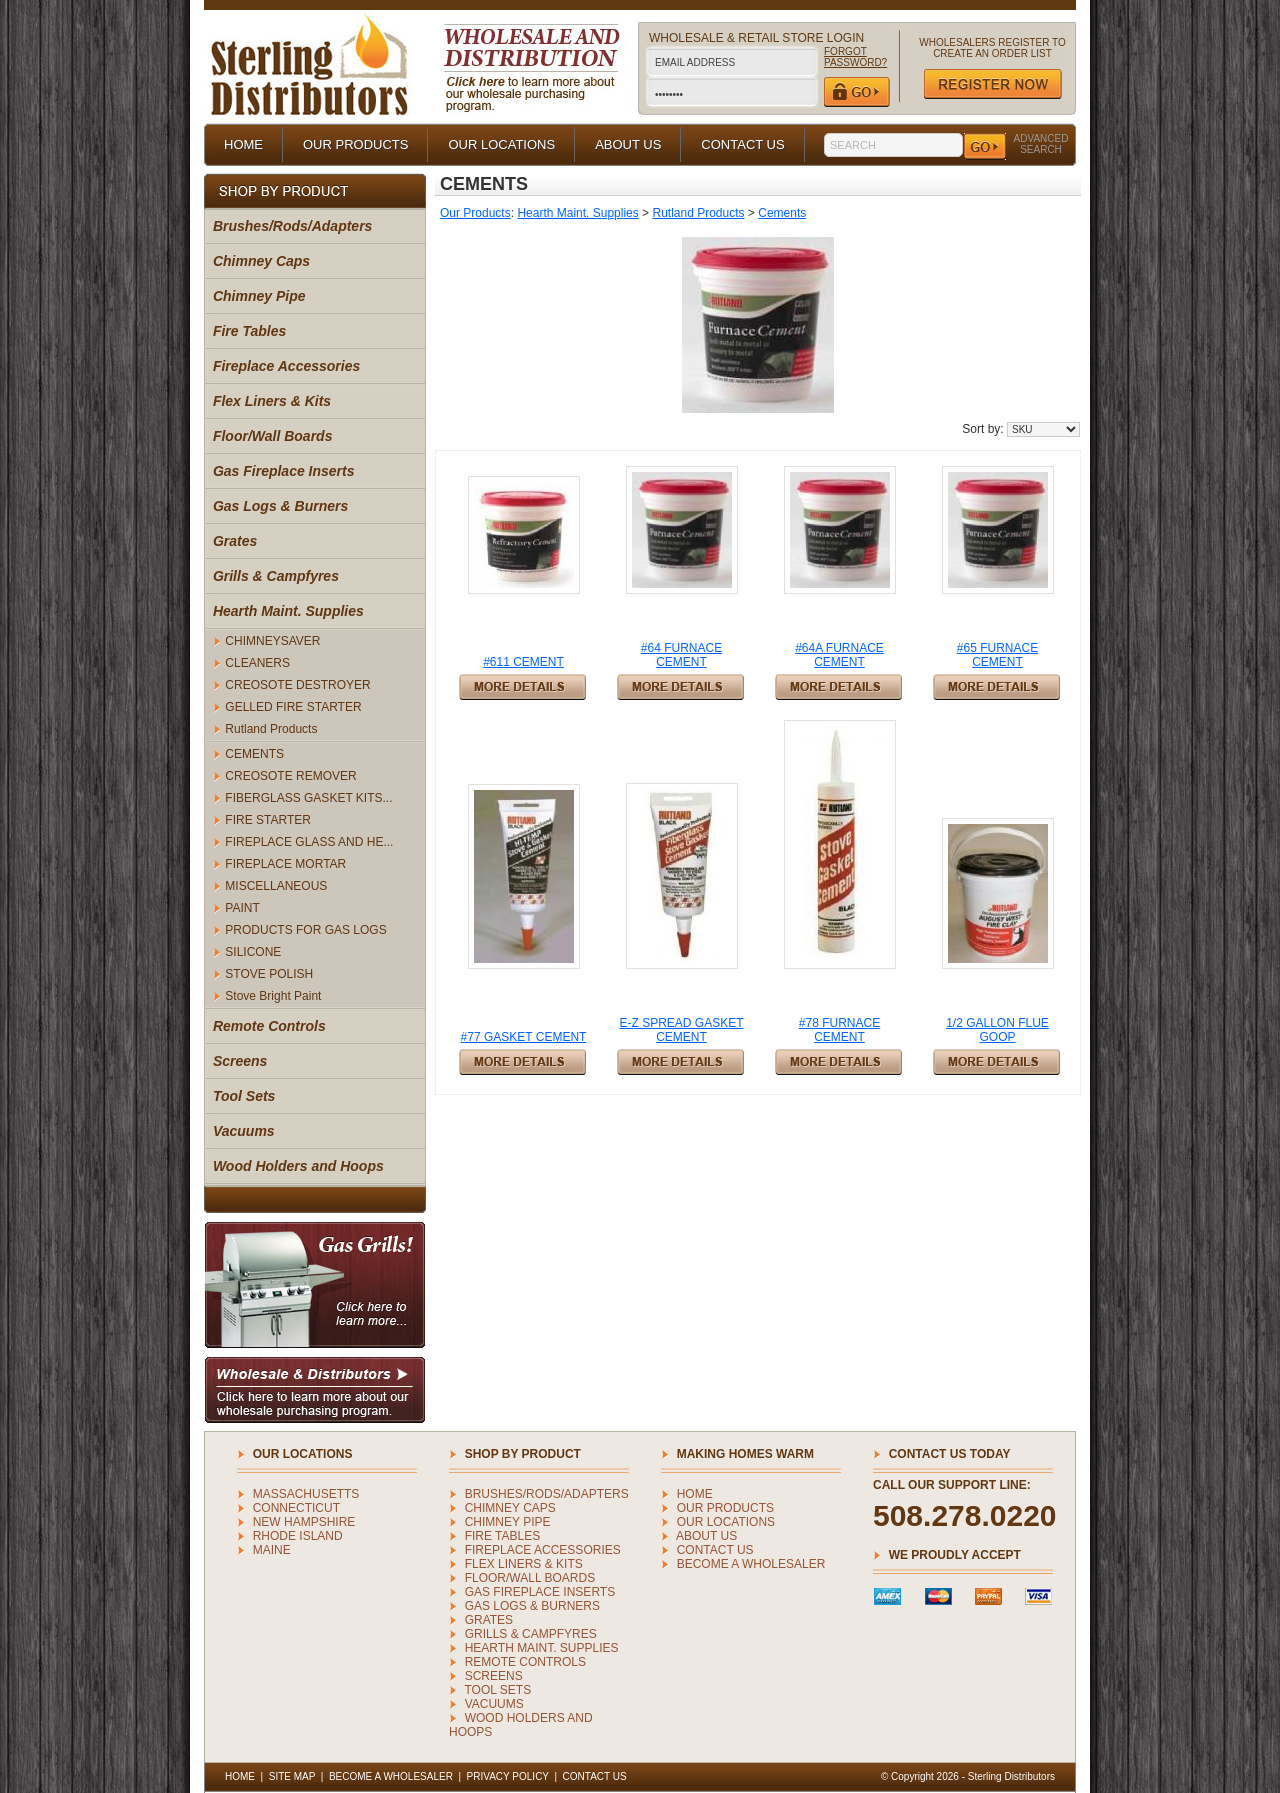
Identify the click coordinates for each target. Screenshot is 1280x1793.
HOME (243, 144)
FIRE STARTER (268, 820)
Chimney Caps (261, 261)
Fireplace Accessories (286, 366)
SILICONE (253, 952)
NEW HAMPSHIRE (304, 1522)
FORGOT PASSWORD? (855, 57)
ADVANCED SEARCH (1041, 144)
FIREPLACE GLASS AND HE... (309, 842)
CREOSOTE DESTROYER (297, 685)
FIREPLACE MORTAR (285, 864)
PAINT (242, 908)
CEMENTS (254, 754)
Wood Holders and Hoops (298, 1166)
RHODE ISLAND (298, 1536)
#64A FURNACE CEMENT (839, 655)
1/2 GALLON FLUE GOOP (997, 1030)
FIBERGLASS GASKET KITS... (308, 798)
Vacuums (244, 1131)
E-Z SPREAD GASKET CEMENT (681, 1030)
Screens (240, 1061)
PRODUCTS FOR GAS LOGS (305, 930)
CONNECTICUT (296, 1508)
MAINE (272, 1550)
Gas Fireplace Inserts (284, 471)
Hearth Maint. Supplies (288, 611)
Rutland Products (271, 729)
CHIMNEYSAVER (272, 641)
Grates (235, 541)
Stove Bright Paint (273, 996)
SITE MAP (292, 1776)
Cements (782, 213)
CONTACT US (742, 144)
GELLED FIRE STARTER (293, 707)
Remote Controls (269, 1026)
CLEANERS (257, 663)
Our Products (475, 213)
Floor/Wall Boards (273, 436)
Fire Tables (249, 331)
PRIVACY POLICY (508, 1776)
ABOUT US (628, 144)
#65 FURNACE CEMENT (997, 655)
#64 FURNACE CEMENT (681, 655)
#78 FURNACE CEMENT (839, 1030)
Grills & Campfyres (276, 576)
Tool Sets (244, 1096)
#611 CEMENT (523, 662)
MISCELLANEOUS (276, 886)
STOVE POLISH (269, 974)
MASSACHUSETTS (306, 1494)
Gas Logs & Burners (280, 506)
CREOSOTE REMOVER (290, 776)
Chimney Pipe (259, 296)
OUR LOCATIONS (501, 144)
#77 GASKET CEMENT (524, 1037)
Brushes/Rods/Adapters (292, 226)
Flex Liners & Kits (272, 401)
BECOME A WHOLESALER (751, 1564)
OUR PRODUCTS (355, 144)
